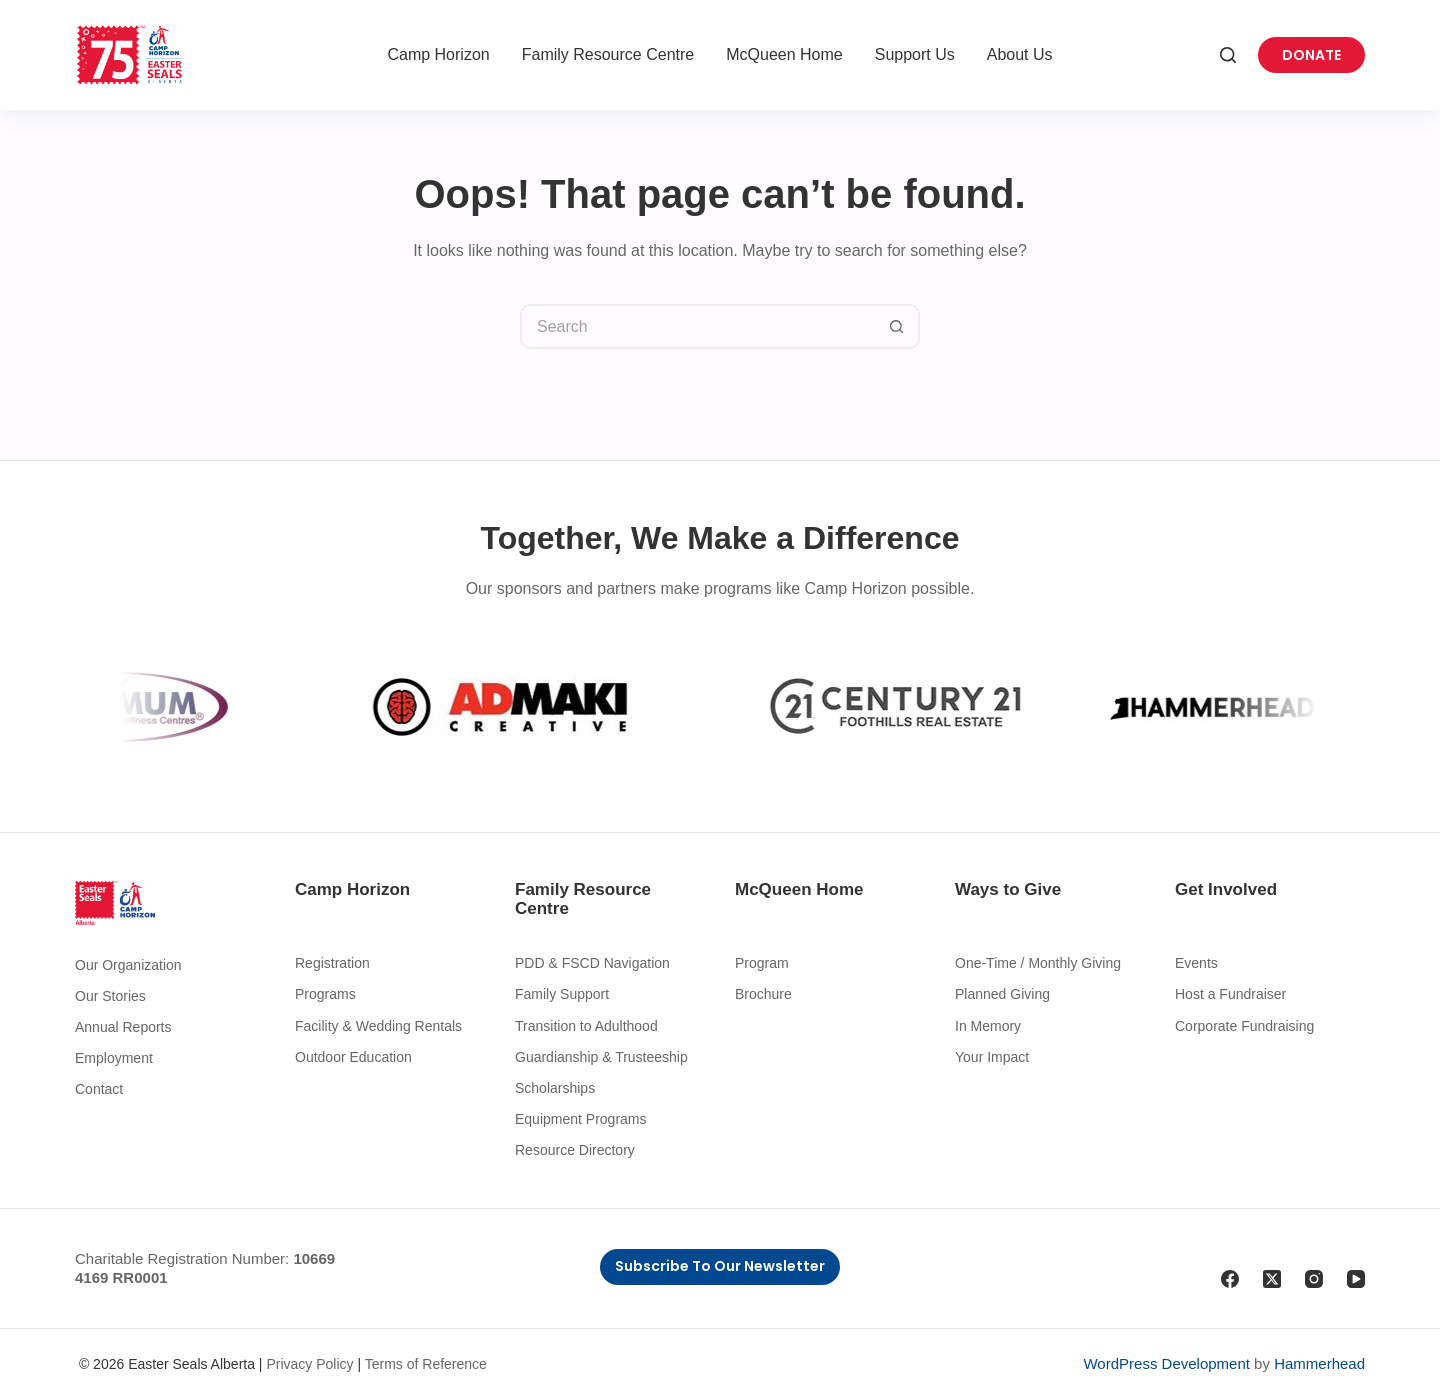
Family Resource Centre (608, 54)
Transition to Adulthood (586, 1026)
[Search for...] (697, 326)
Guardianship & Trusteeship (601, 1057)
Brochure (763, 994)
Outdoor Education (353, 1057)
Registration (332, 963)
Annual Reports (123, 1027)
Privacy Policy (309, 1364)
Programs (325, 994)
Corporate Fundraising (1244, 1026)
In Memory (988, 1026)
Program (762, 963)
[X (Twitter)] (1272, 1279)
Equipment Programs (581, 1119)
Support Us (915, 54)
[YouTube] (1356, 1279)
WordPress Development (1166, 1363)
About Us (1020, 54)
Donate (1311, 55)
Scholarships (555, 1088)
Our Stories (110, 996)
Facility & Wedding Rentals (378, 1026)
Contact (99, 1089)
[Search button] (897, 326)
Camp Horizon (438, 54)
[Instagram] (1314, 1279)
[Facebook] (1230, 1279)
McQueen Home (784, 54)
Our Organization (128, 965)
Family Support (562, 994)
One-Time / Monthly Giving (1038, 963)
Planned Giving (1002, 994)
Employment (114, 1058)
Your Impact (992, 1057)
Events (1196, 963)
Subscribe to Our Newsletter (720, 1266)
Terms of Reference (426, 1364)
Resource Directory (575, 1150)
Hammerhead (1319, 1363)
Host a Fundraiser (1230, 994)
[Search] (1228, 55)
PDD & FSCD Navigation (592, 963)
